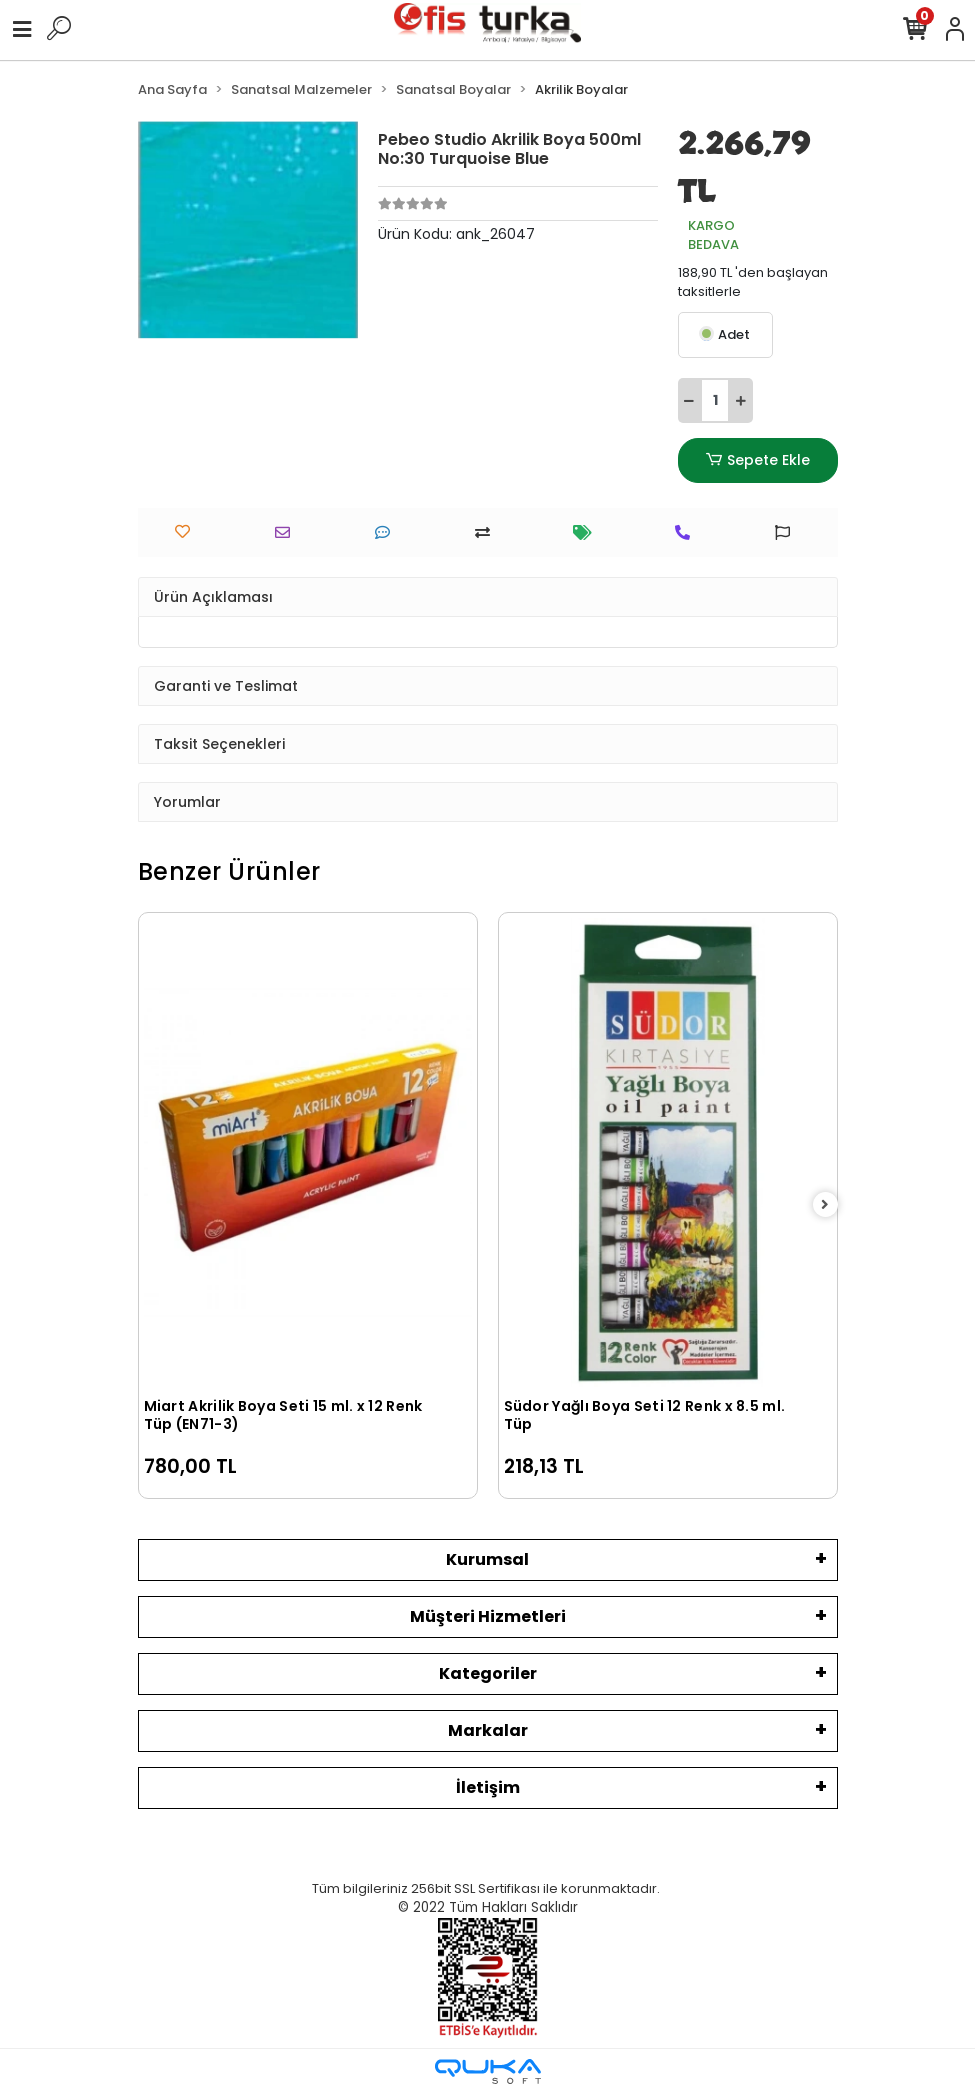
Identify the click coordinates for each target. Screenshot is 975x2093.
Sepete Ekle (757, 460)
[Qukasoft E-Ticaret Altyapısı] (488, 2071)
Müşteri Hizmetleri (488, 1616)
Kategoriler (488, 1673)
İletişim (488, 1787)
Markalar (488, 1730)
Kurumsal (487, 1559)
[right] (825, 1205)
